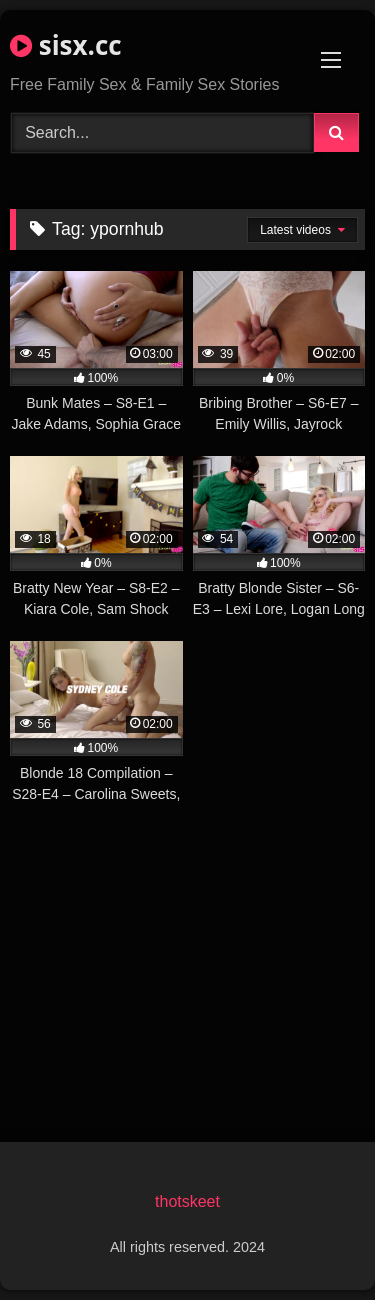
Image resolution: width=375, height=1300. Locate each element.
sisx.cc (66, 45)
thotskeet (187, 1201)
